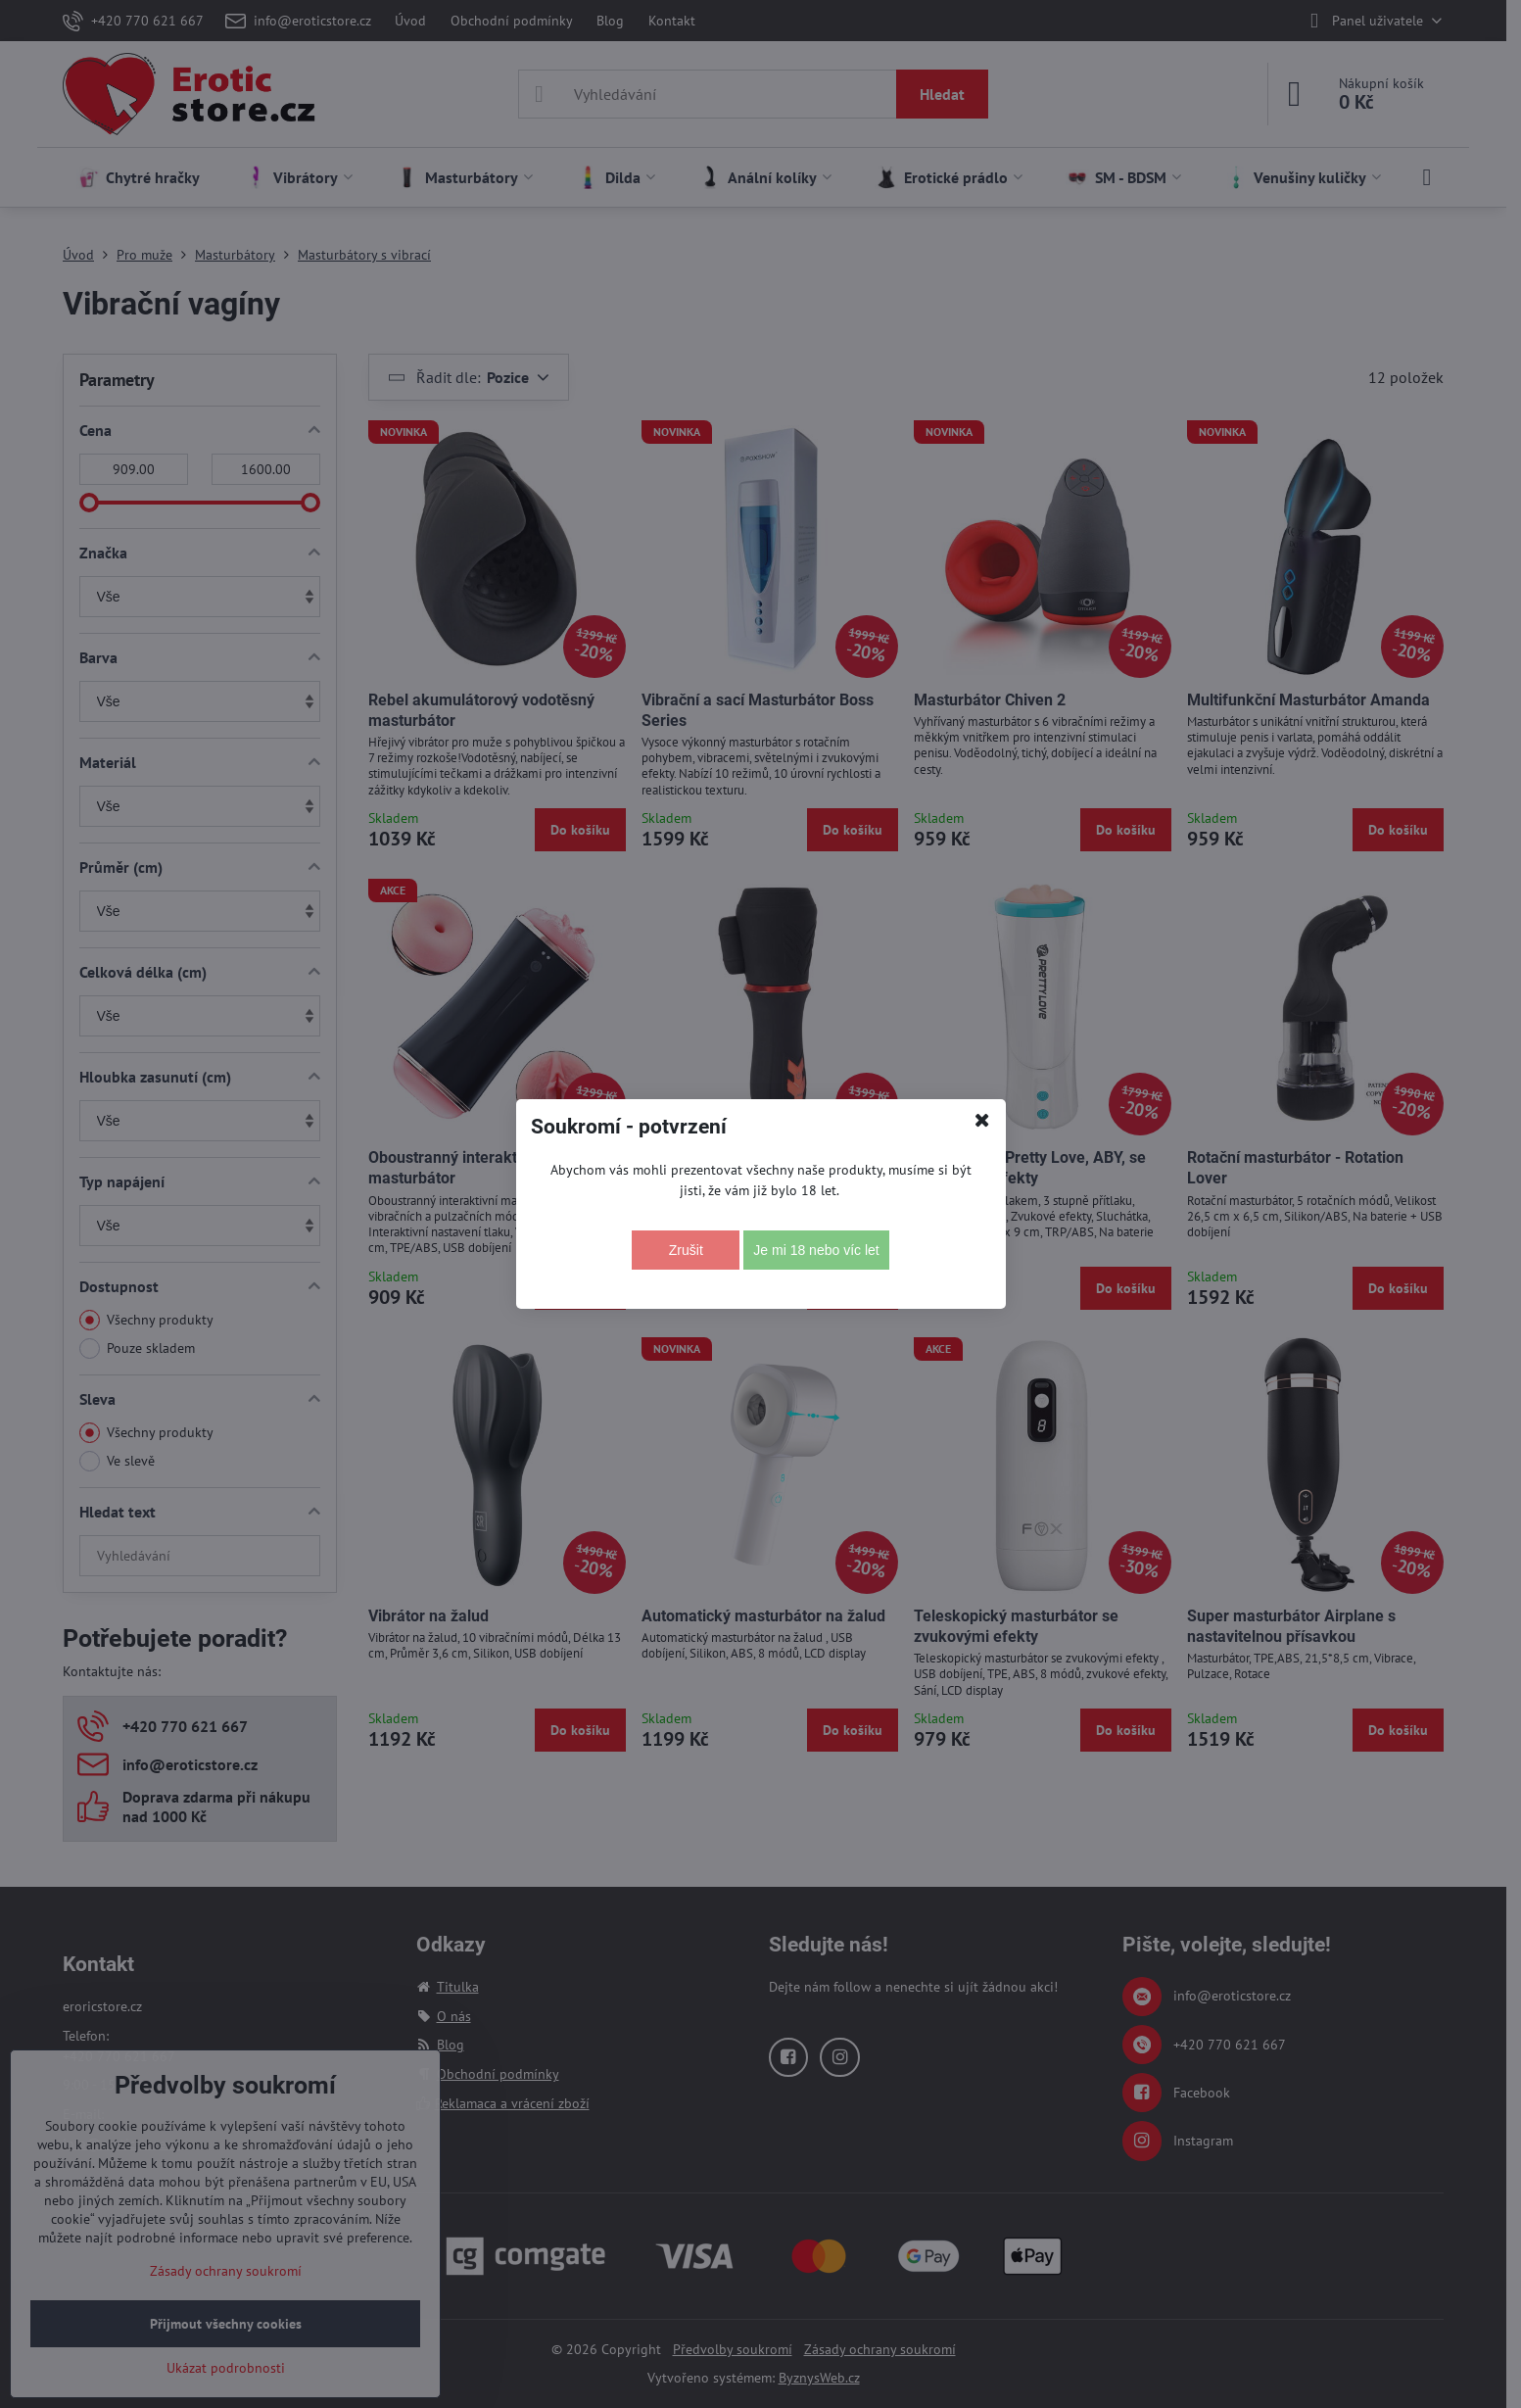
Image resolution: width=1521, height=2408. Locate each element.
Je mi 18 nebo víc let (816, 1250)
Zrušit (686, 1250)
